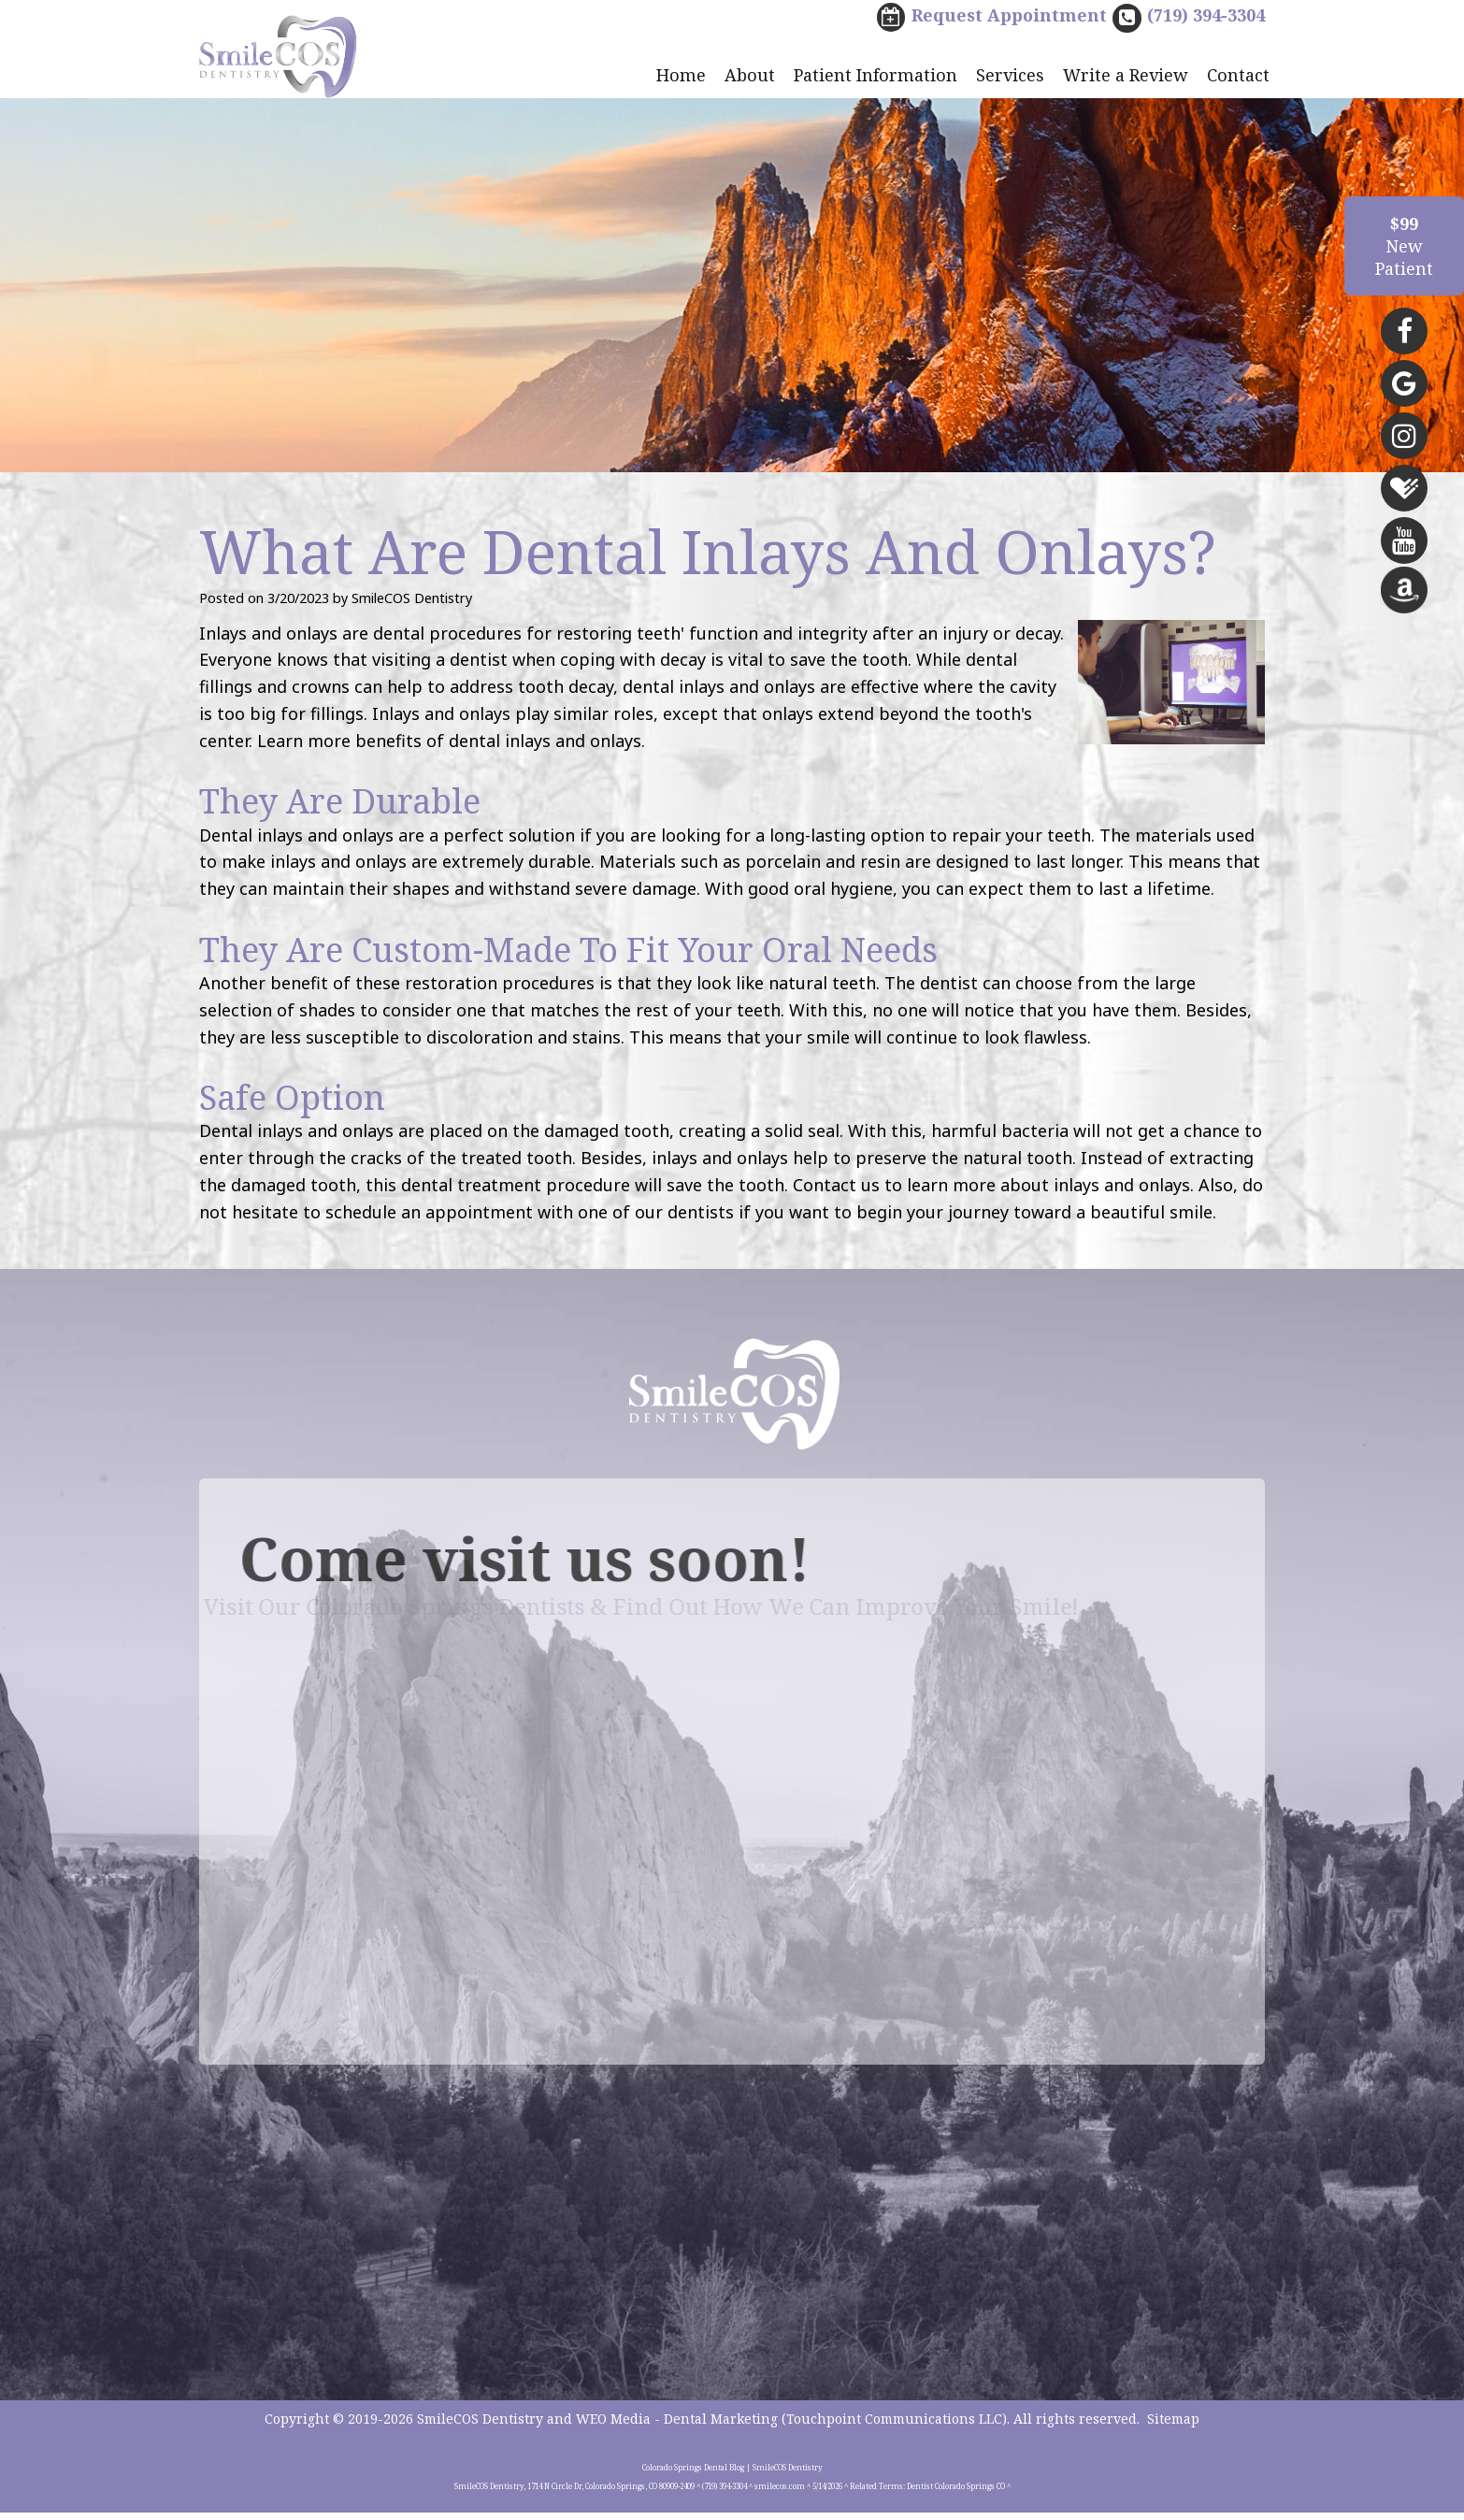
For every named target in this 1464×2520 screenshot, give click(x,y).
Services (1010, 76)
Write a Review (1125, 76)
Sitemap (1173, 2426)
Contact (1238, 76)
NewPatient (1404, 246)
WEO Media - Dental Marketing (677, 2426)
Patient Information (875, 76)
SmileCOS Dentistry (480, 2426)
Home (681, 76)
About (750, 76)
